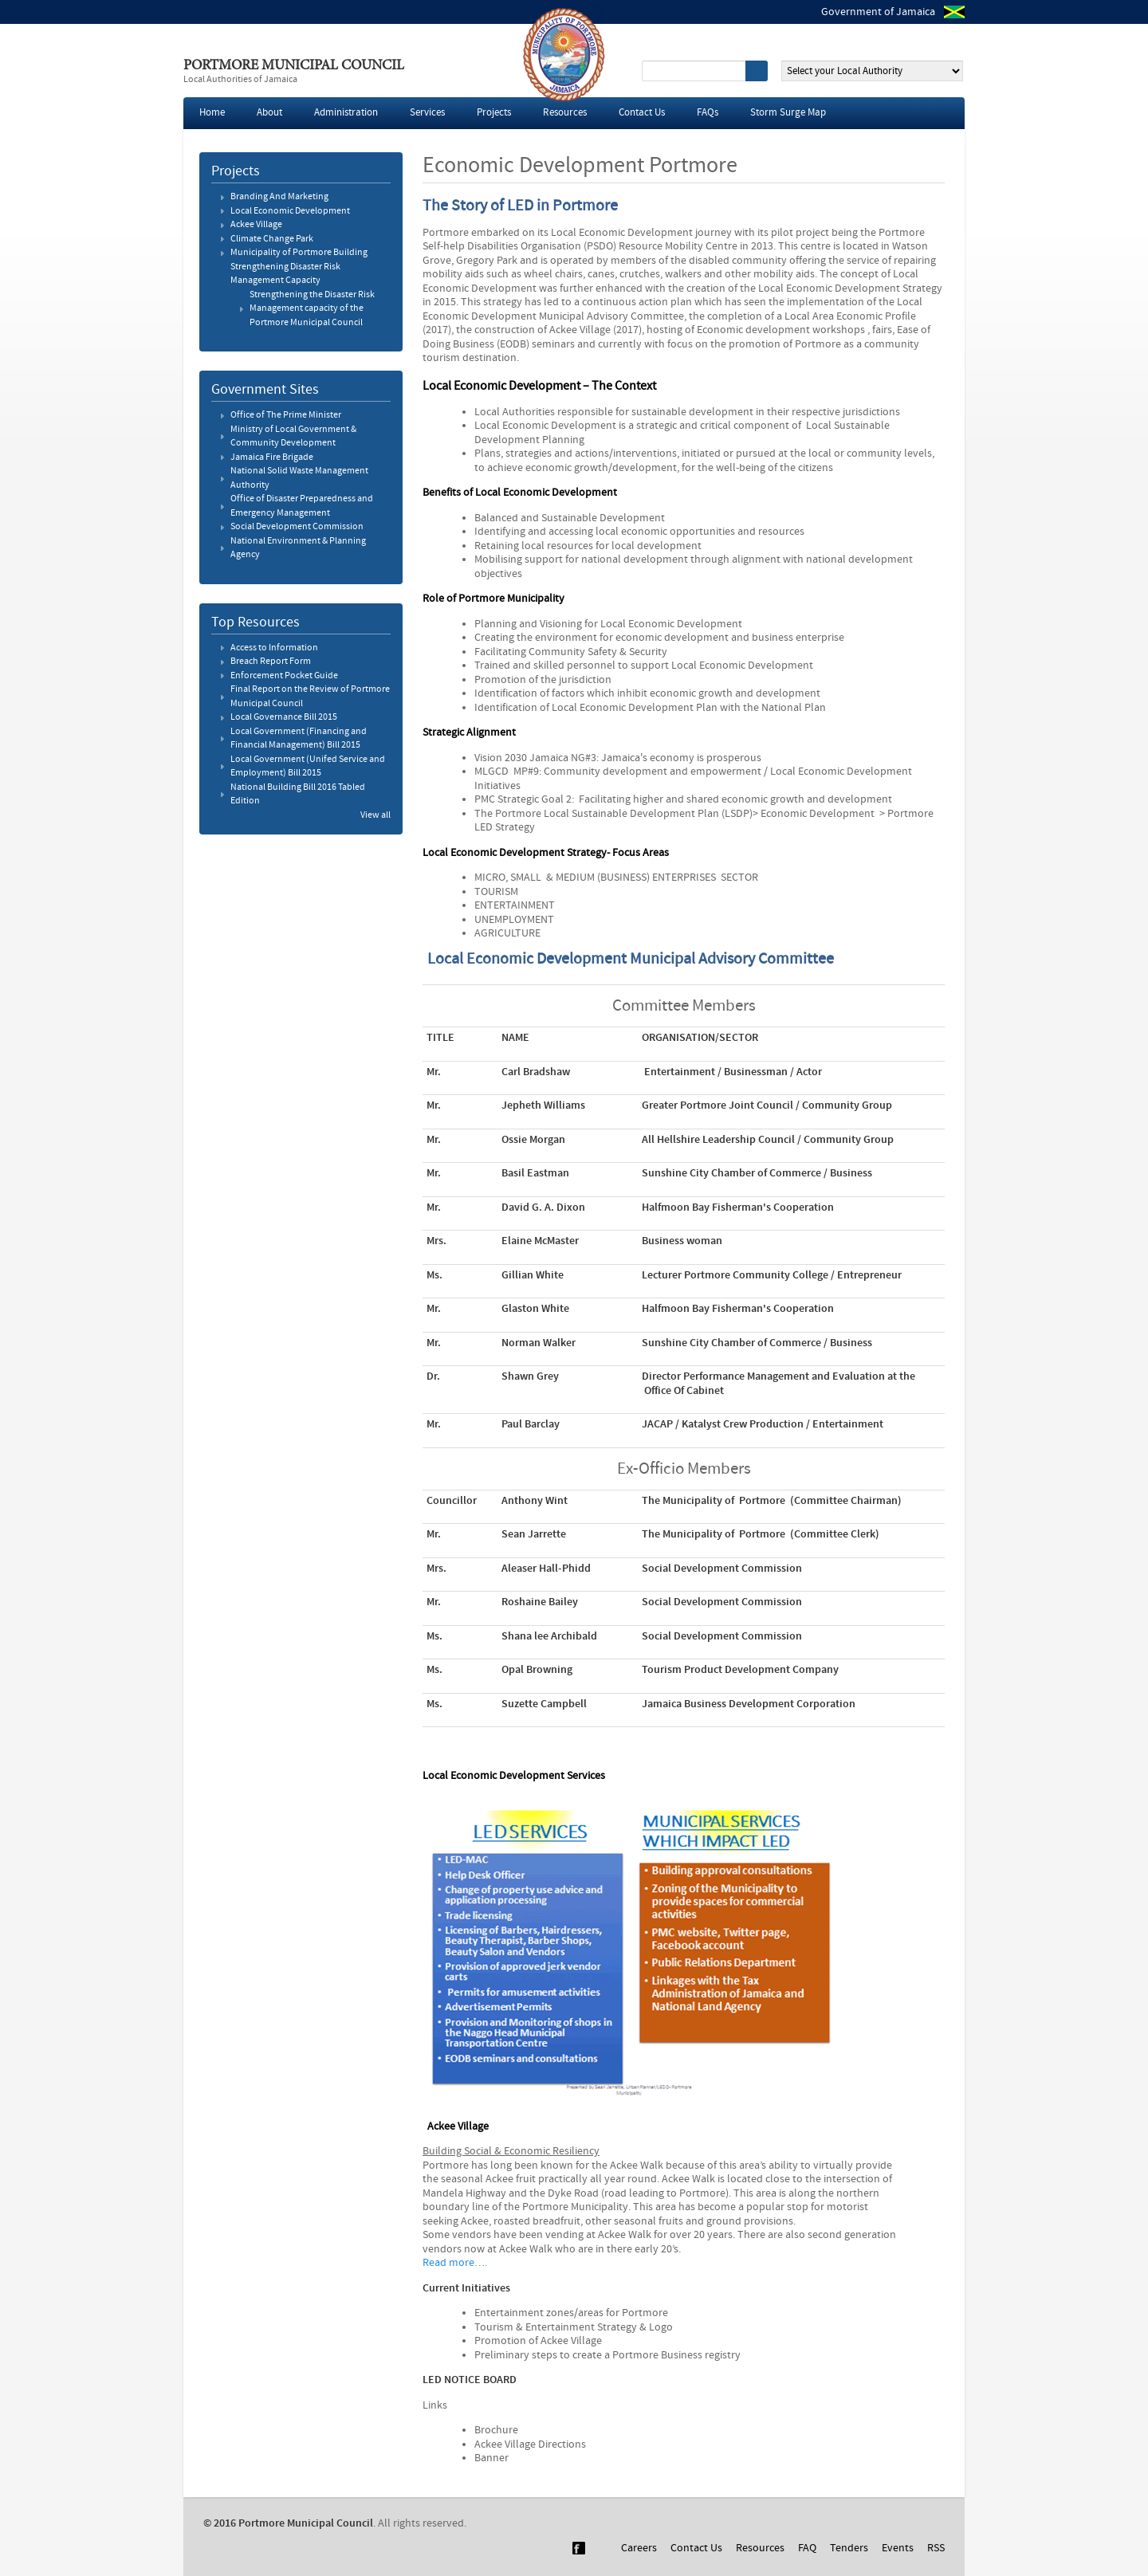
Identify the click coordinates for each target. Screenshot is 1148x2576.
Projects (494, 113)
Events (898, 2548)
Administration (346, 113)
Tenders (849, 2548)
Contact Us (642, 113)
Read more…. (455, 2263)
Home (212, 113)
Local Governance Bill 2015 (283, 717)
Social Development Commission (297, 526)
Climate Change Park (271, 239)
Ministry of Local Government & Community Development (293, 436)
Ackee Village (256, 224)
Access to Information (274, 648)
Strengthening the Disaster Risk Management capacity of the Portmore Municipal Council (312, 309)
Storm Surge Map (788, 113)
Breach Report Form (270, 661)
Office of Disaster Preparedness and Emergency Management (301, 506)
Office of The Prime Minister (285, 415)
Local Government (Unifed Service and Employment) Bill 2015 (307, 766)
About (269, 113)
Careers (639, 2548)
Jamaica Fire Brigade (271, 457)
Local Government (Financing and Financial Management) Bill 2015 (298, 738)
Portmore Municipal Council (293, 66)
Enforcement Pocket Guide (284, 676)
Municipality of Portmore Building (299, 252)
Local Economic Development (290, 211)
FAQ (807, 2548)
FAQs (707, 113)
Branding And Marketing (279, 196)
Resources (565, 113)
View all (375, 815)
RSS (936, 2548)
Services (427, 113)
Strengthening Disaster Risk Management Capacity (285, 274)
